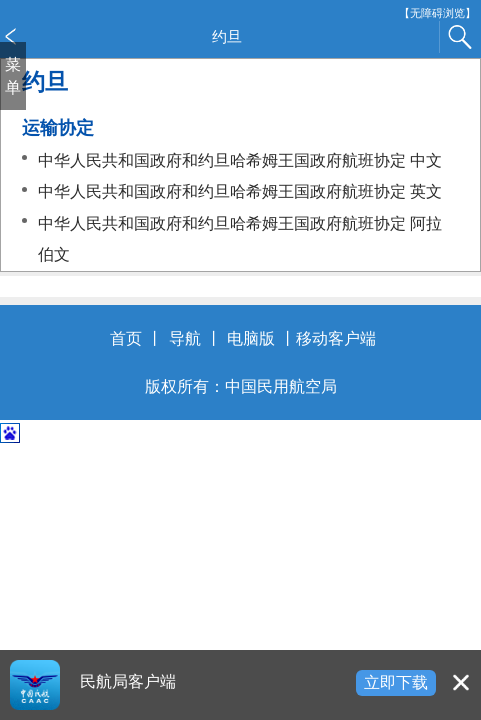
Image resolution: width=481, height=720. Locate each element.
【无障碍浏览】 (437, 13)
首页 (126, 338)
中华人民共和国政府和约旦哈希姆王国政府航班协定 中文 (240, 160)
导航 (185, 338)
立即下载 (396, 682)
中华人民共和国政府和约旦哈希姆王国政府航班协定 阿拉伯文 (240, 239)
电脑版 (251, 338)
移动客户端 (336, 338)
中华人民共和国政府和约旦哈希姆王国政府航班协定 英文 (240, 191)
